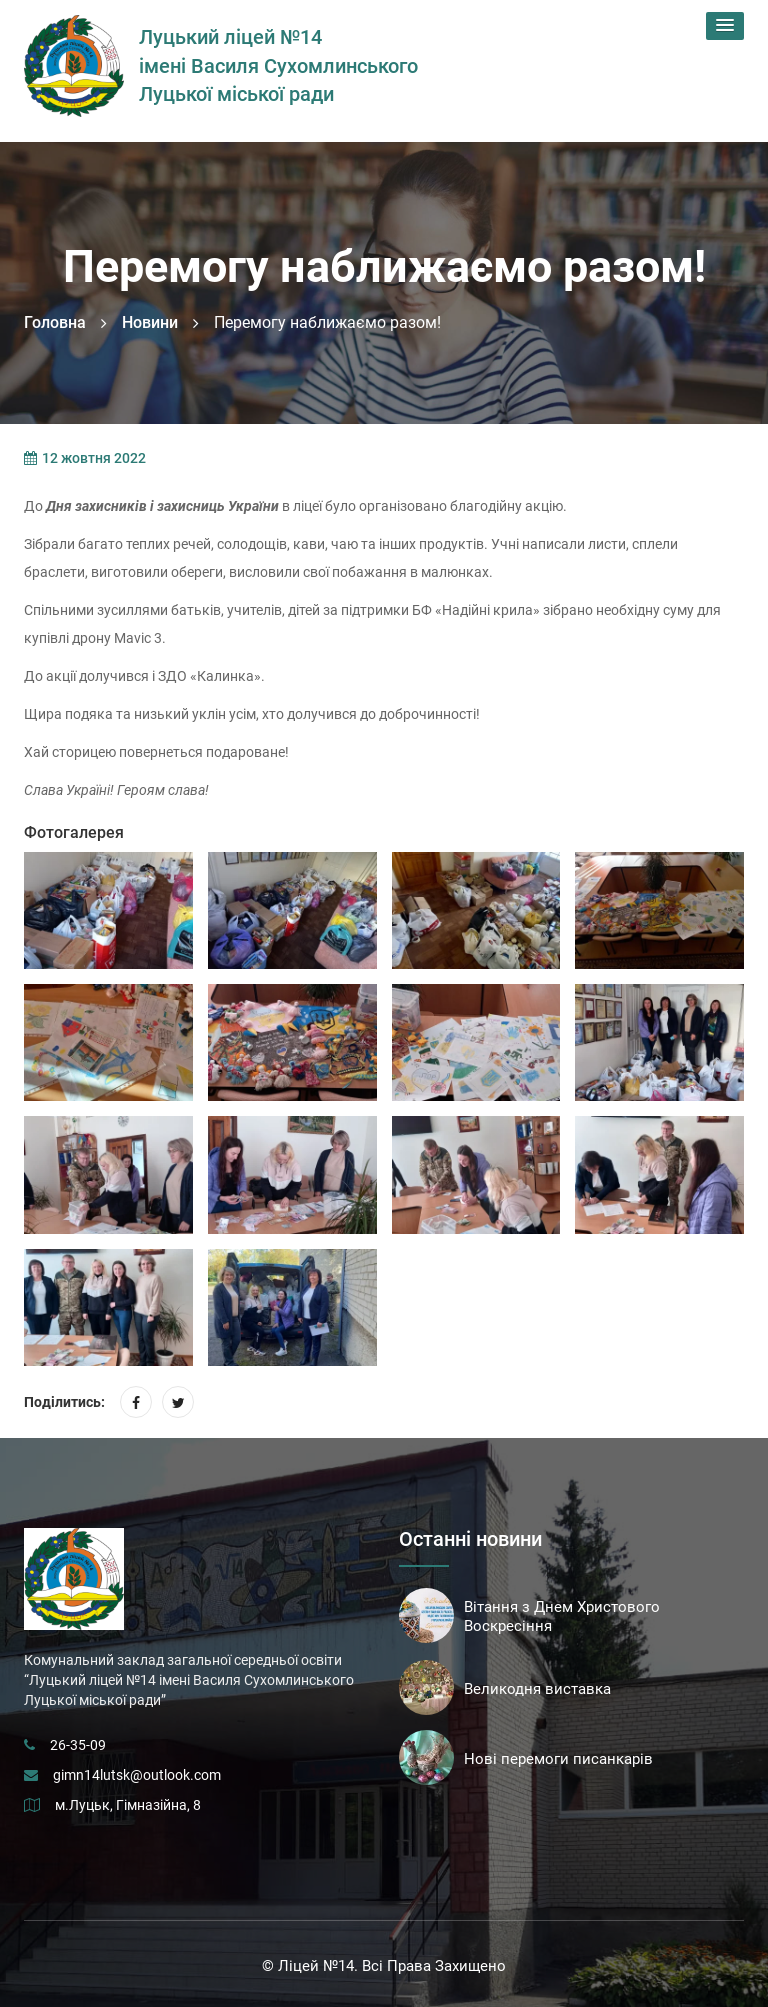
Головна (55, 322)
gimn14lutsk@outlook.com (137, 1775)
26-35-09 (78, 1745)
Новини (150, 322)
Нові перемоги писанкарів (558, 1759)
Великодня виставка (537, 1689)
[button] (725, 26)
